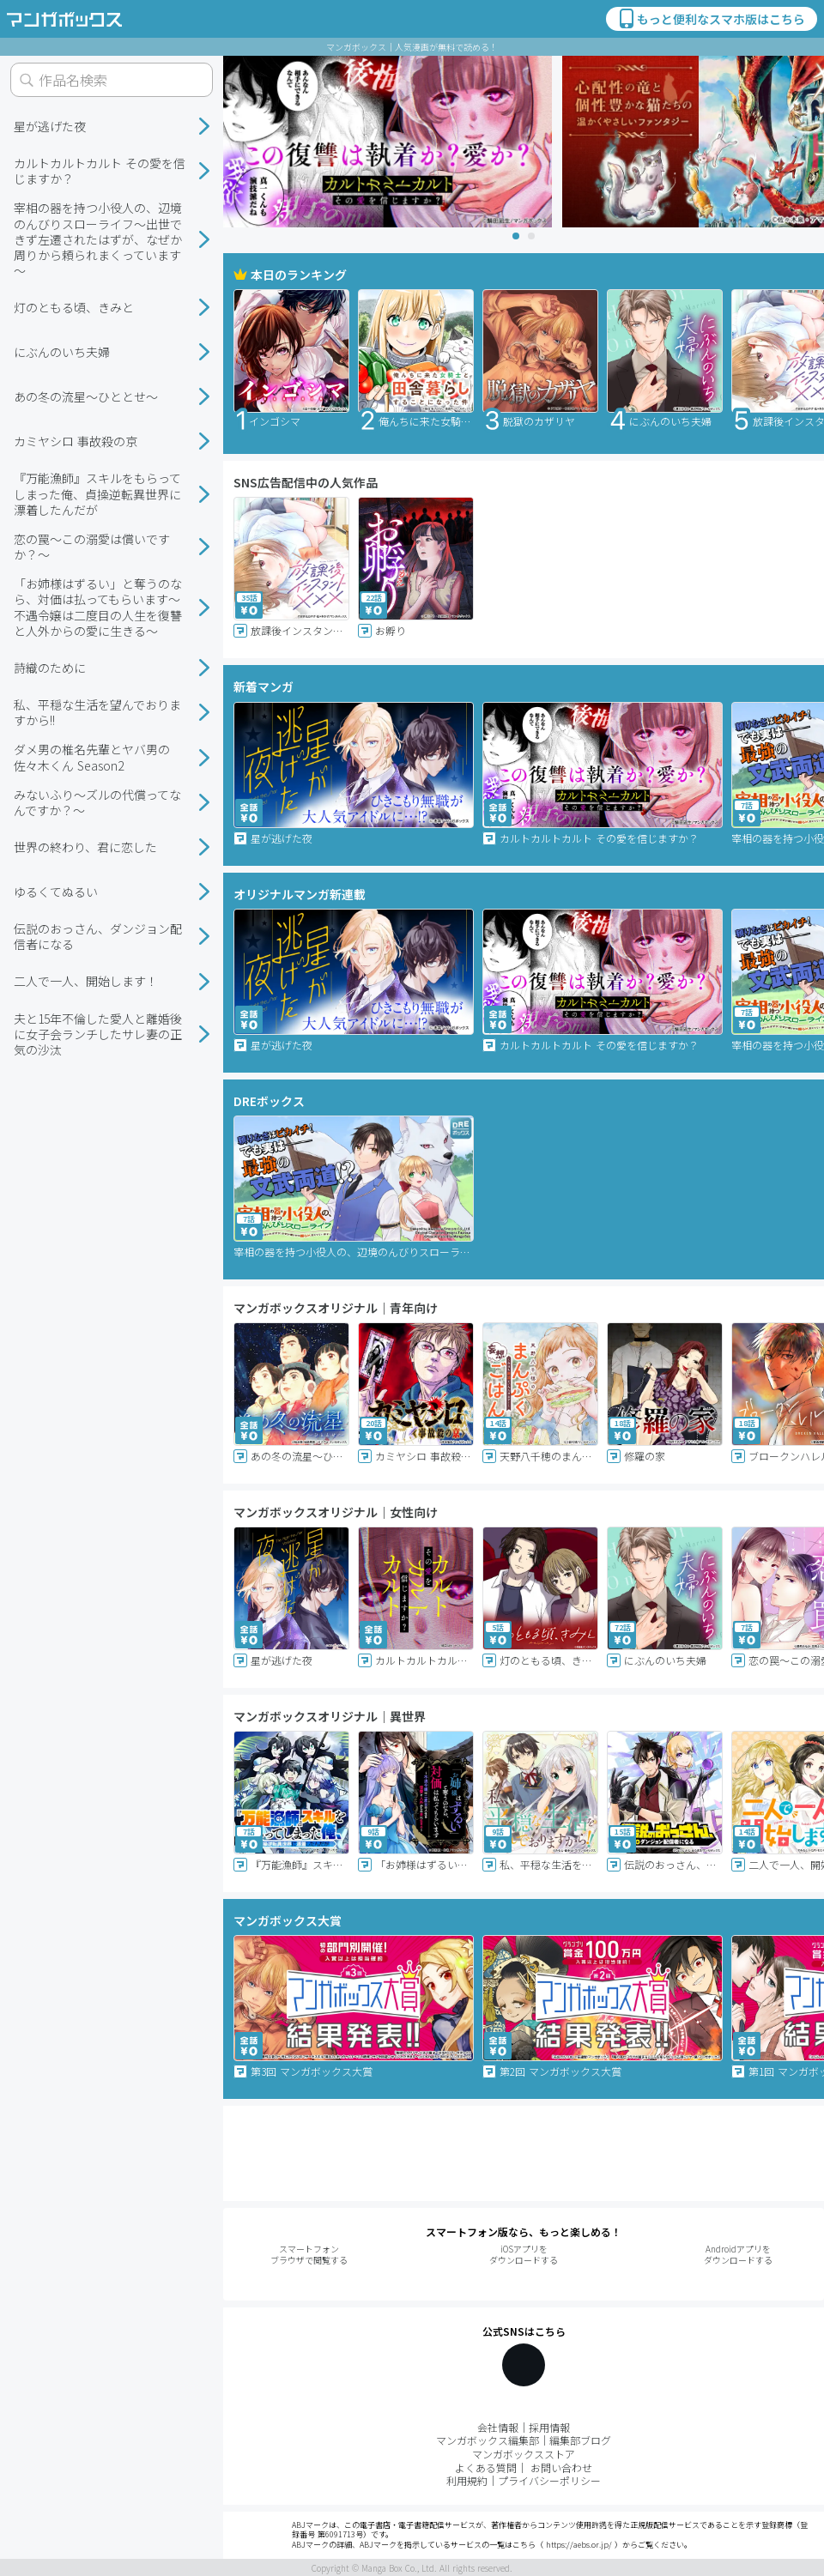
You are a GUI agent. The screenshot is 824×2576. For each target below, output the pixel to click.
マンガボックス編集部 (487, 2440)
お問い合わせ (561, 2467)
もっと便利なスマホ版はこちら (710, 19)
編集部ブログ (580, 2440)
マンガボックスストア (523, 2453)
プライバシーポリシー (549, 2480)
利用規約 (467, 2480)
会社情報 (497, 2427)
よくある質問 (486, 2467)
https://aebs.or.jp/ (579, 2544)
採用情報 (549, 2427)
